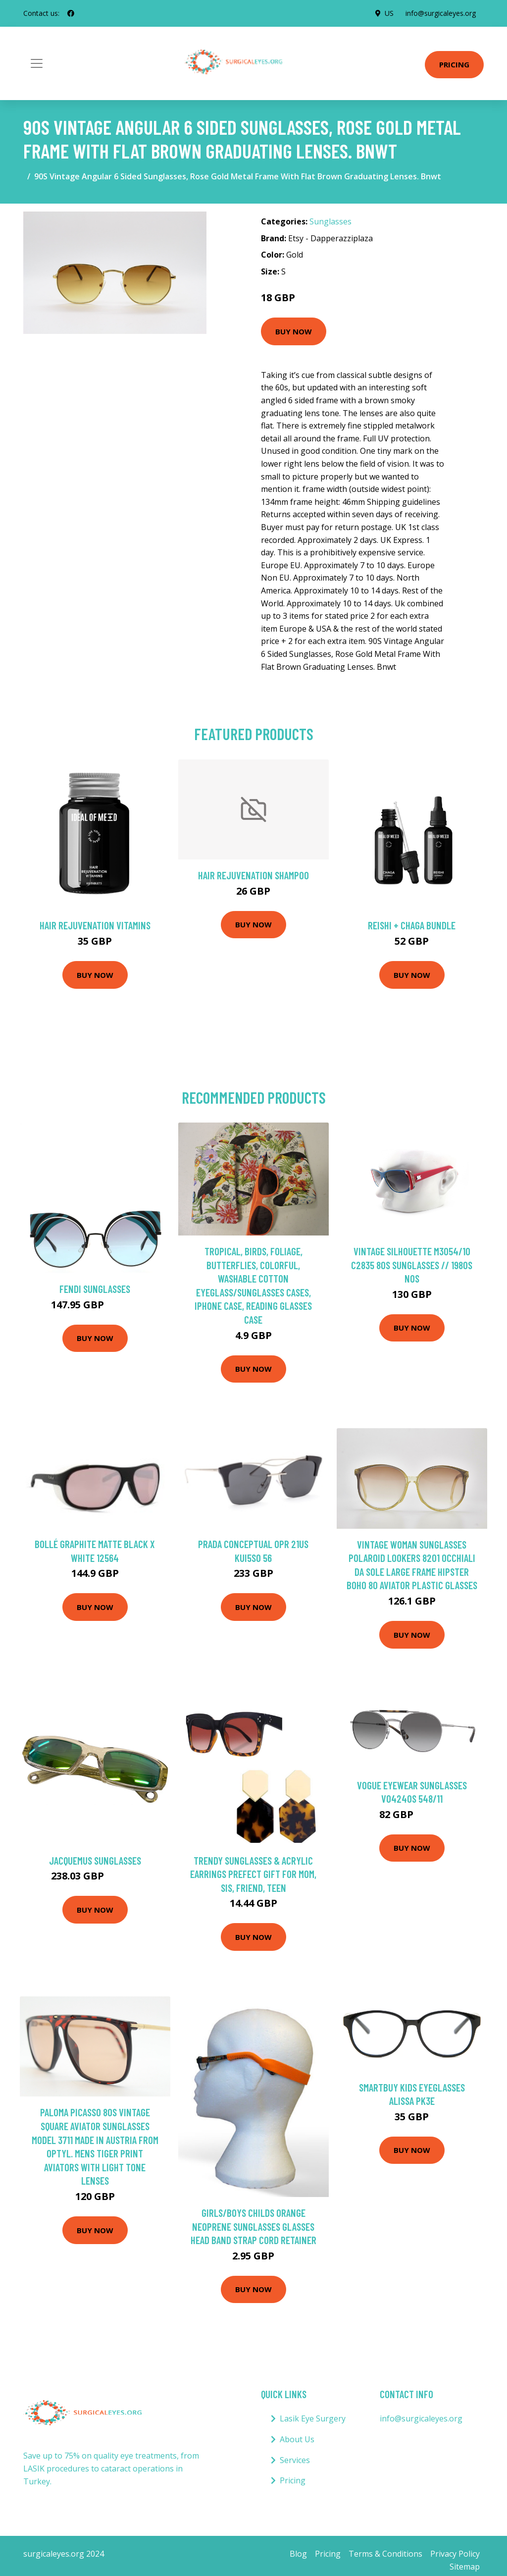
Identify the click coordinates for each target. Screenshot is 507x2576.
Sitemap (465, 2566)
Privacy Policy (455, 2553)
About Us (297, 2439)
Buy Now (293, 331)
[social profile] (70, 13)
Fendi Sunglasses (94, 1289)
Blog (298, 2553)
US (389, 13)
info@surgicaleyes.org (441, 13)
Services (295, 2460)
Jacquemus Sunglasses (95, 1860)
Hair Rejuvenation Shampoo (253, 875)
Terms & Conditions (385, 2553)
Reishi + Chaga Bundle (412, 925)
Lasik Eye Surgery (313, 2418)
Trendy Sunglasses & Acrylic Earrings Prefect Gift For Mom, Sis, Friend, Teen (253, 1874)
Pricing (454, 64)
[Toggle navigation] (36, 63)
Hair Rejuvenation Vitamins (95, 925)
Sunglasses (330, 221)
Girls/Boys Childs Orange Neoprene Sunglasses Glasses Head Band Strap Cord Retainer (253, 2226)
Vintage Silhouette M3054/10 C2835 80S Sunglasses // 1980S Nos (411, 1265)
